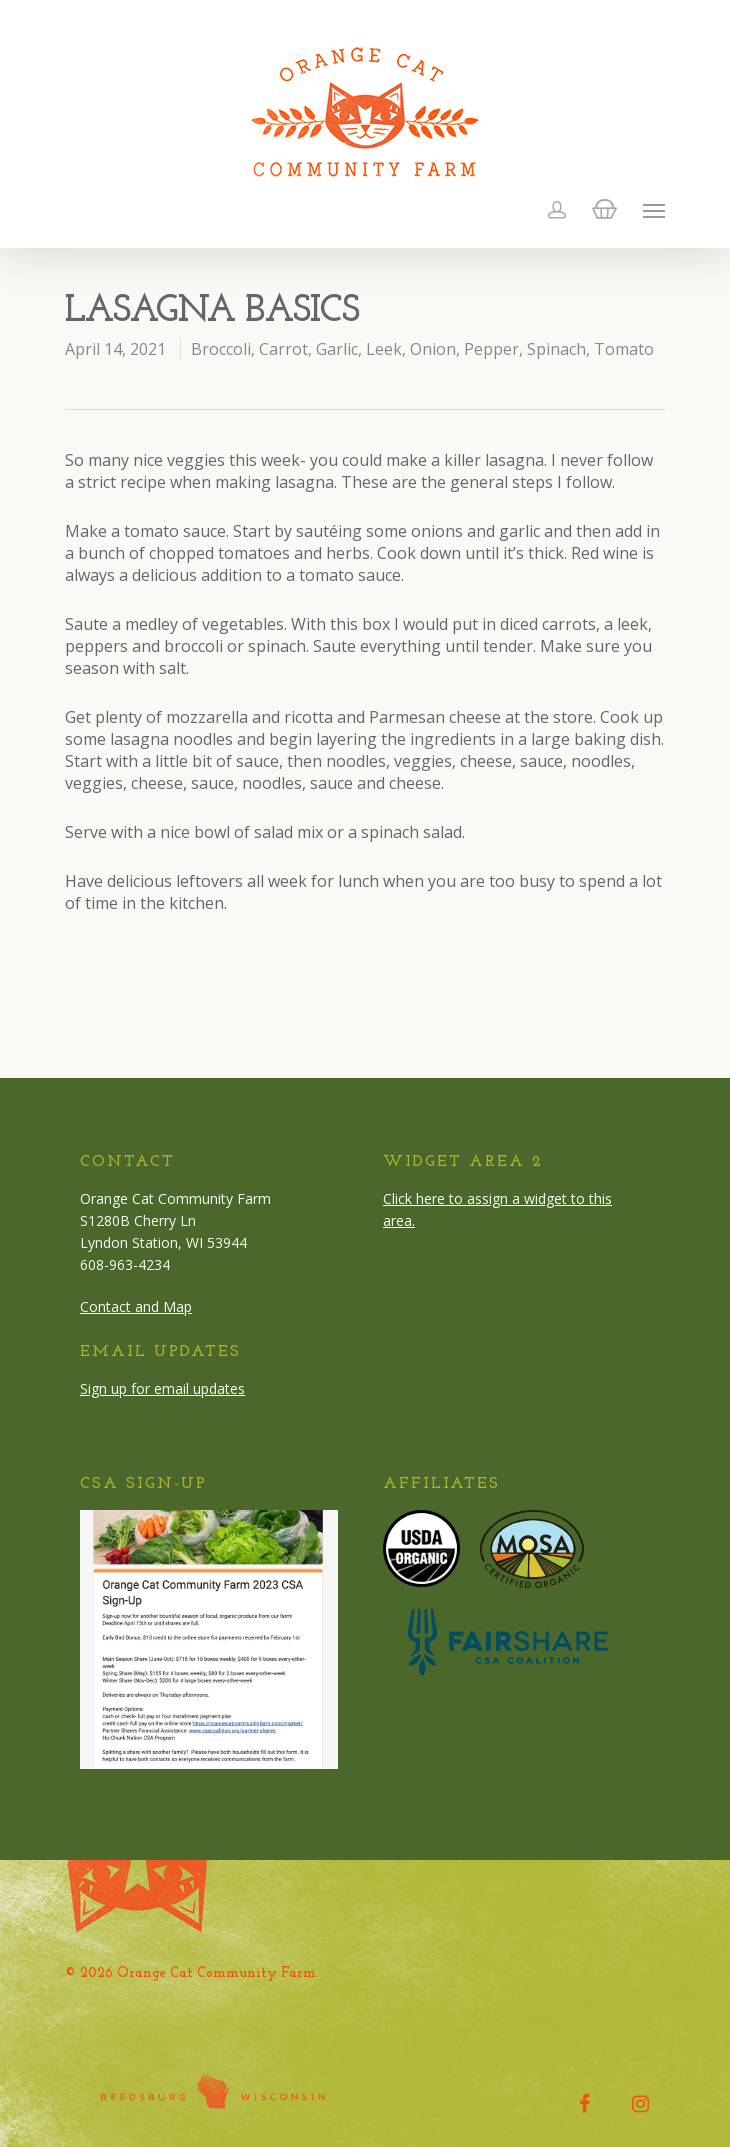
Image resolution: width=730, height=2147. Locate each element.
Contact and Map (136, 1306)
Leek (384, 349)
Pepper (491, 349)
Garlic (337, 349)
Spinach (556, 349)
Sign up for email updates (162, 1388)
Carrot (283, 349)
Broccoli (221, 349)
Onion (433, 349)
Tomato (624, 349)
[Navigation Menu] (654, 210)
